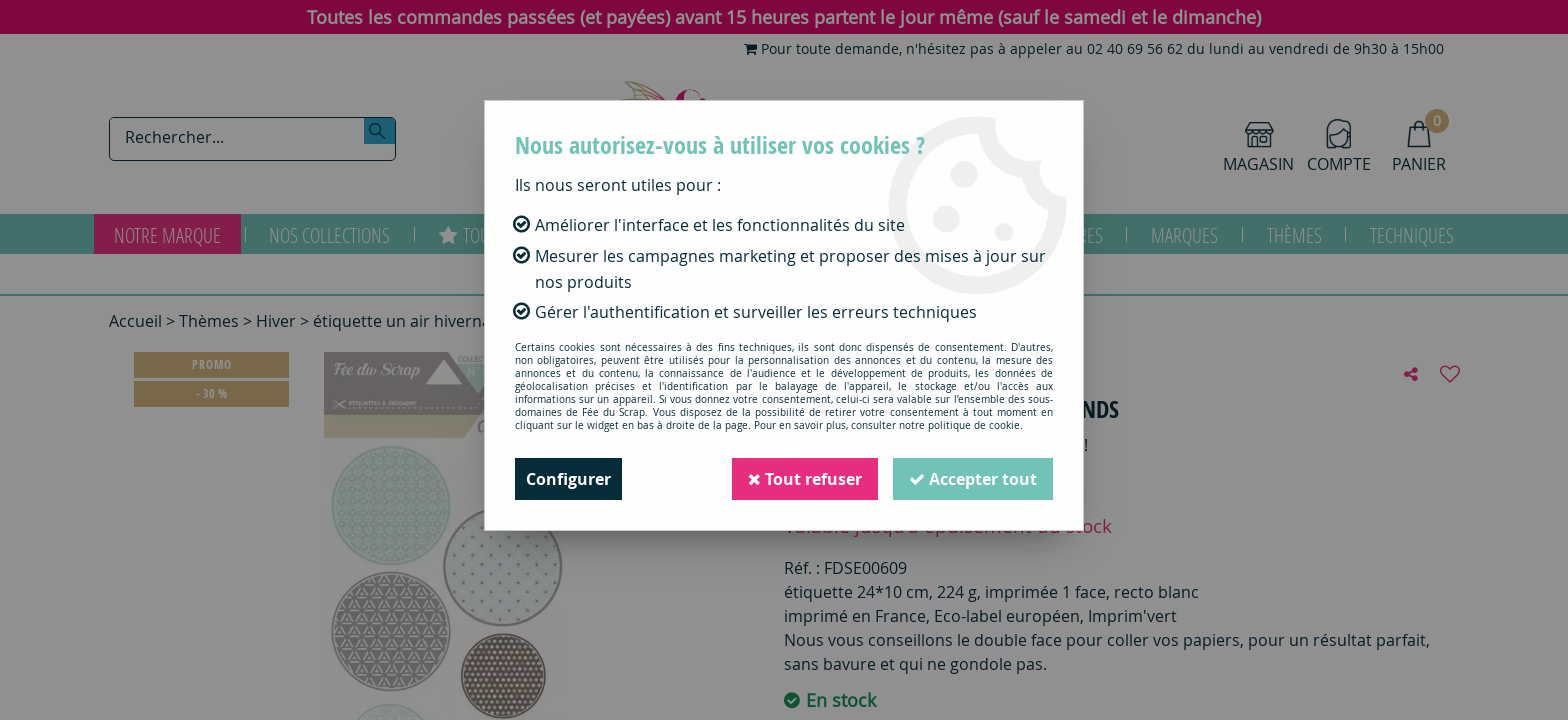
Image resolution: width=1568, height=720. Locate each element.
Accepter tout (973, 479)
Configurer (568, 479)
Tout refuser (805, 479)
